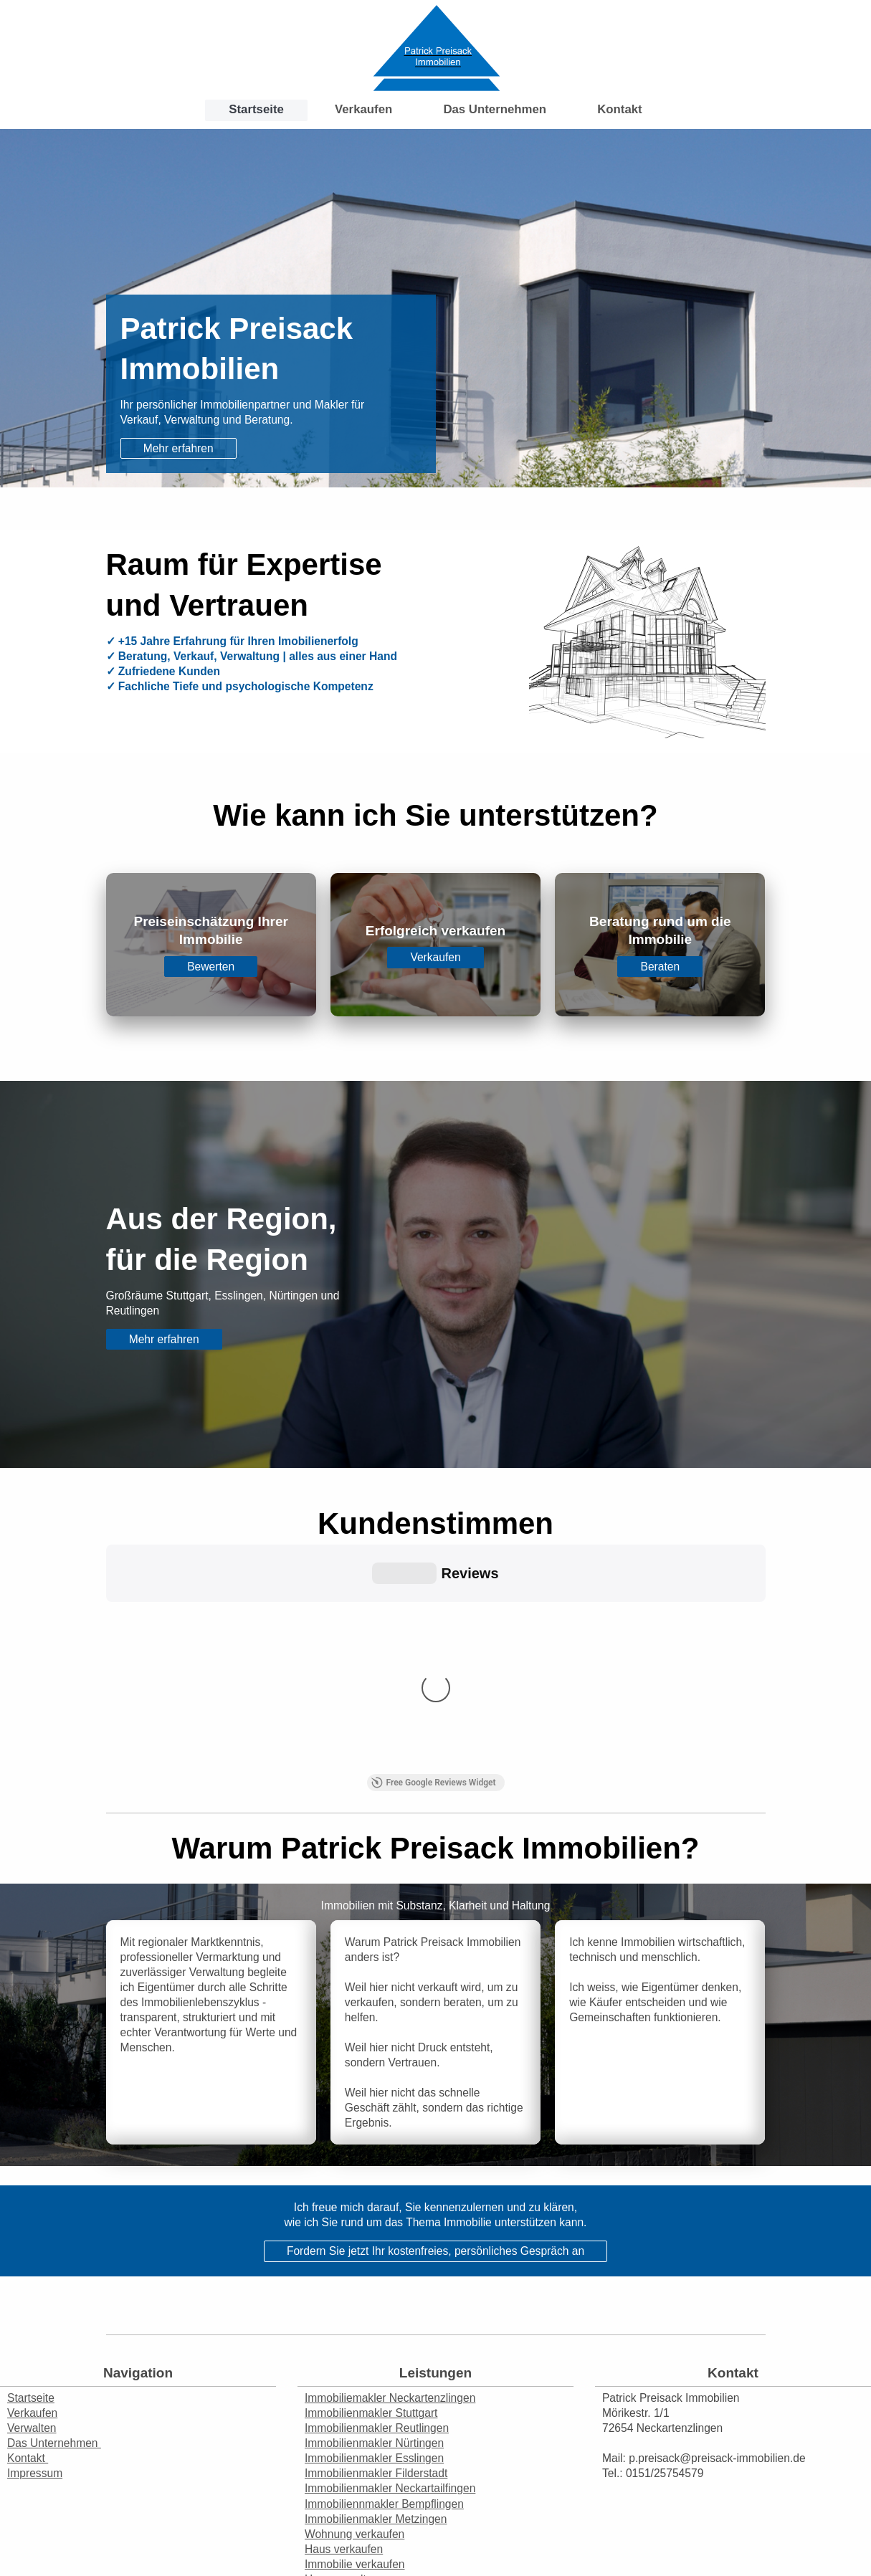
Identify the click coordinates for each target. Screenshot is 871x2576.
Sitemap (111, 2518)
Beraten (660, 966)
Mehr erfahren (178, 448)
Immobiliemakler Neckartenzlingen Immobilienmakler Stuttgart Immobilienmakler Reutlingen (390, 2176)
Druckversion (49, 2518)
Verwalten (31, 2191)
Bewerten (210, 966)
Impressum (34, 2236)
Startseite (30, 2161)
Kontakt (27, 2221)
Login (848, 2518)
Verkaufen (435, 957)
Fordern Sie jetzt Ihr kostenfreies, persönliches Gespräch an (435, 2014)
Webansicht (834, 2533)
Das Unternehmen (54, 2206)
